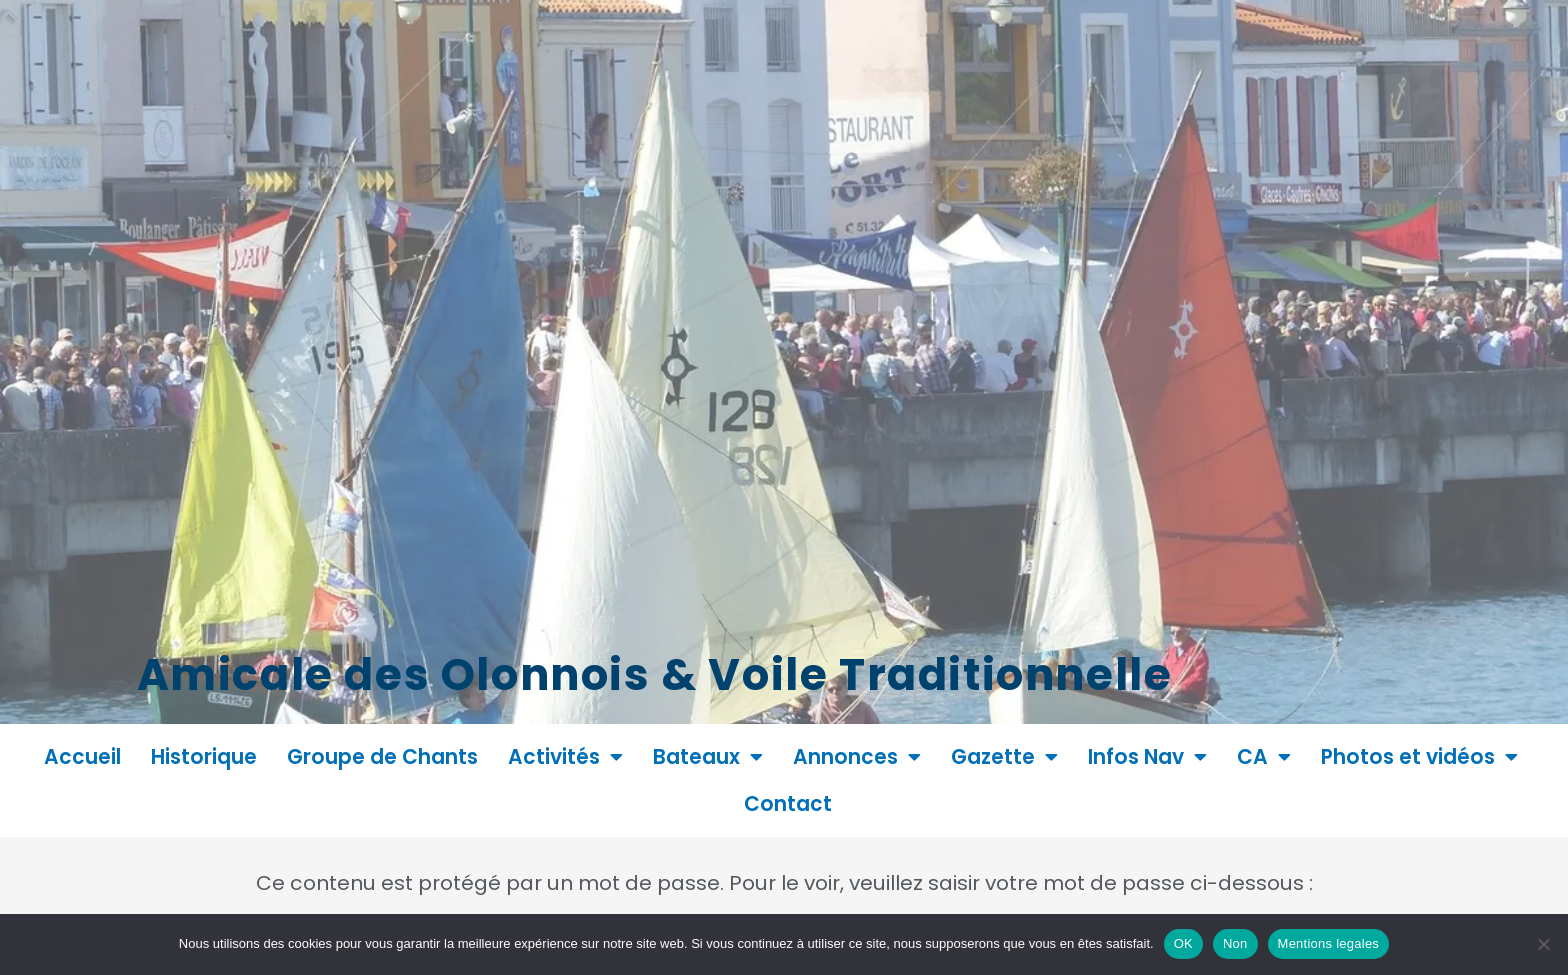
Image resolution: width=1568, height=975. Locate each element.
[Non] (1543, 944)
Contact (788, 804)
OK (1183, 943)
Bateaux (708, 757)
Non (1235, 943)
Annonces (857, 757)
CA (1264, 757)
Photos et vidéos (1419, 757)
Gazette (1004, 757)
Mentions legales (1329, 943)
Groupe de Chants (382, 757)
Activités (565, 757)
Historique (204, 757)
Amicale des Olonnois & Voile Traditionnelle (826, 669)
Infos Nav (1147, 757)
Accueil (82, 757)
